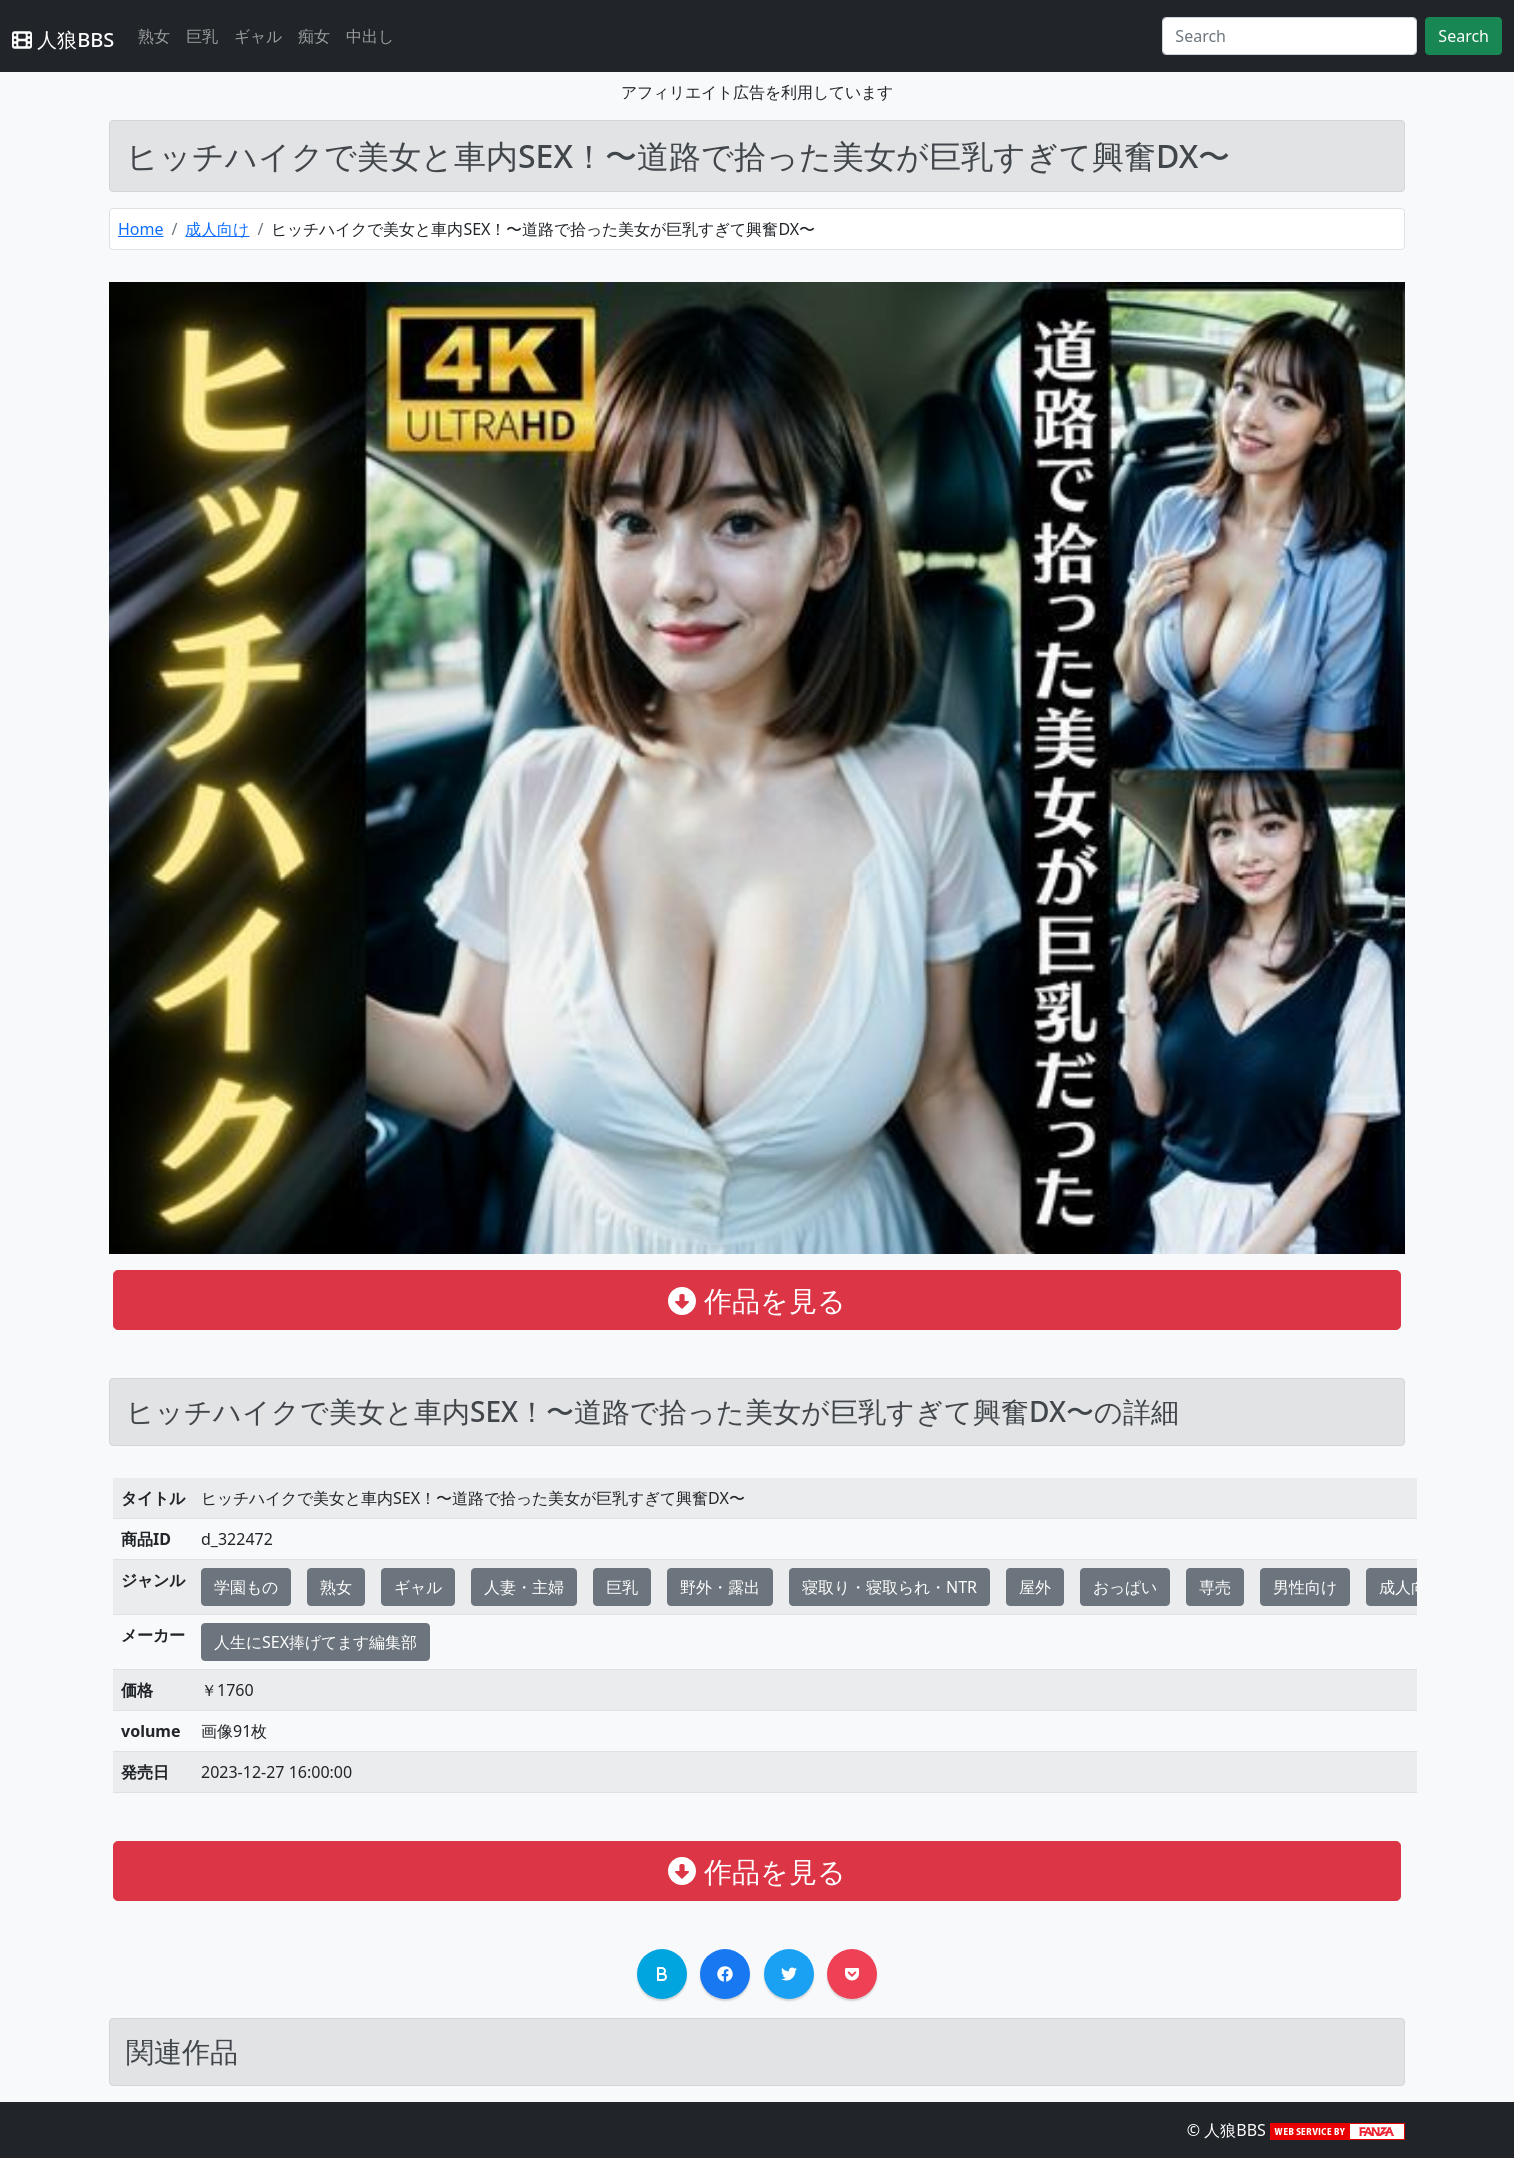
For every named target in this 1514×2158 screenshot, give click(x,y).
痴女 (314, 36)
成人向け (217, 229)
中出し (370, 36)
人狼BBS (63, 39)
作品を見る (756, 1300)
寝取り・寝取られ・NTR (889, 1587)
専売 (1215, 1587)
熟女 (154, 36)
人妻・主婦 (524, 1587)
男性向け (1305, 1587)
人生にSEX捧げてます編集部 (315, 1642)
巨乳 (202, 36)
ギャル (258, 36)
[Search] (1289, 36)
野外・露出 (720, 1587)
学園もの (246, 1587)
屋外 (1035, 1587)
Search (1463, 36)
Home (141, 229)
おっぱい (1125, 1587)
